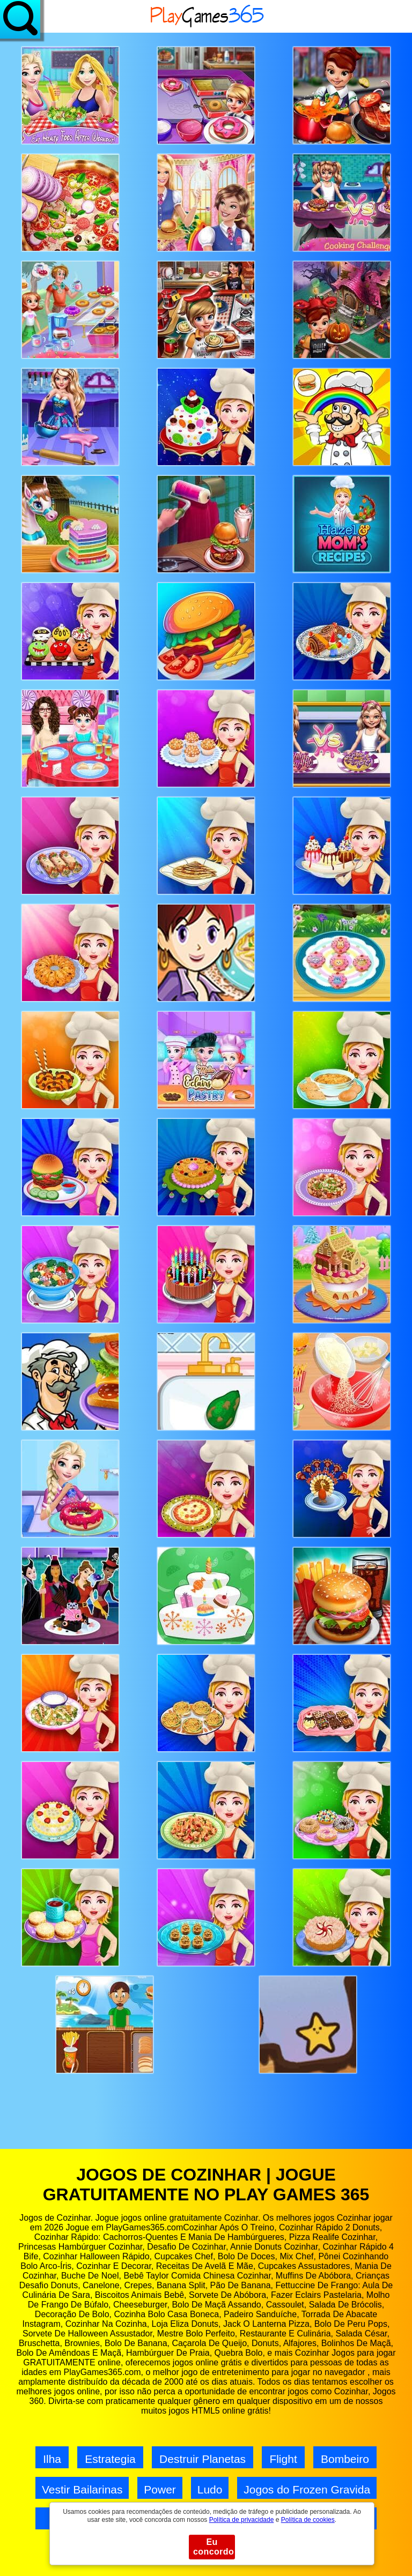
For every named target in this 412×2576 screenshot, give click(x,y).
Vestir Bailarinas (82, 2489)
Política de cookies (308, 2519)
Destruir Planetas (202, 2459)
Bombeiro (345, 2459)
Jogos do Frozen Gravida (307, 2489)
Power (160, 2489)
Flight (283, 2459)
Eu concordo (213, 2546)
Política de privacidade (241, 2519)
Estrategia (110, 2459)
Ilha (52, 2459)
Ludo (210, 2489)
